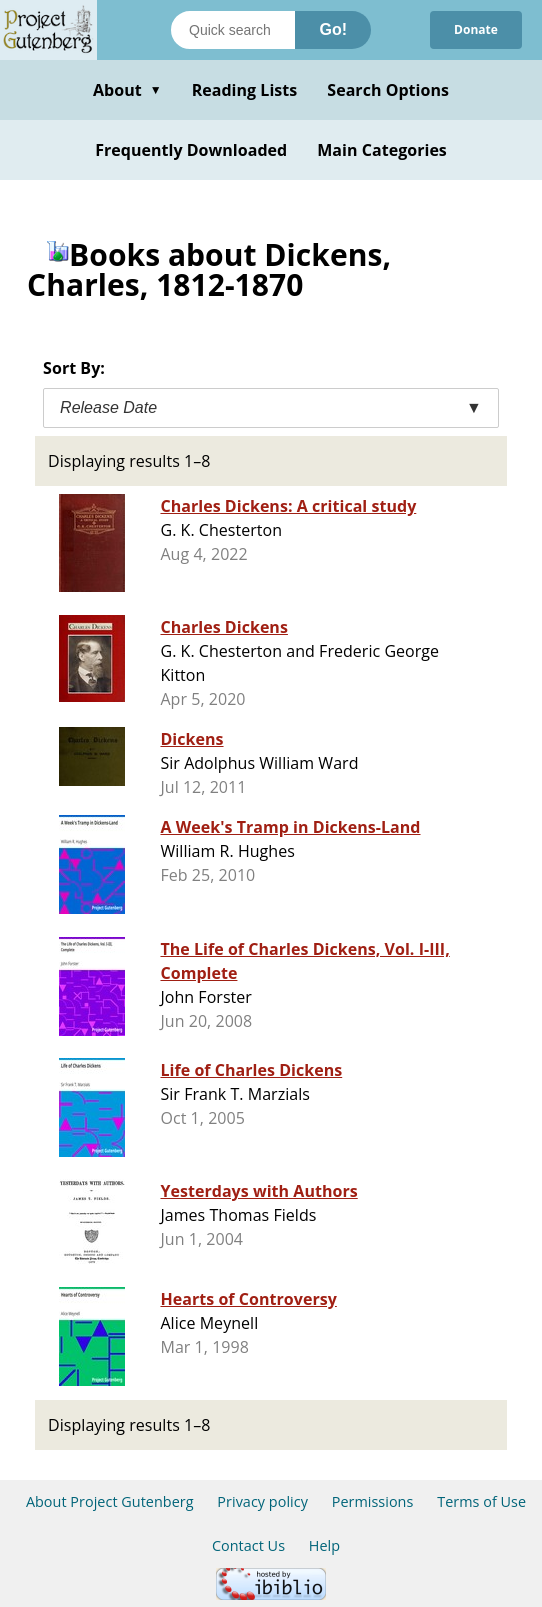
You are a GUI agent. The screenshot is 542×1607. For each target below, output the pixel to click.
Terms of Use (481, 1501)
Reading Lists (245, 90)
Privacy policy (262, 1501)
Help (324, 1545)
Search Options (388, 90)
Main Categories (382, 150)
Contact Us (248, 1545)
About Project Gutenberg (110, 1501)
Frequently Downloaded (191, 150)
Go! (333, 29)
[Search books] (233, 30)
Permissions (373, 1501)
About (127, 90)
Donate (476, 29)
